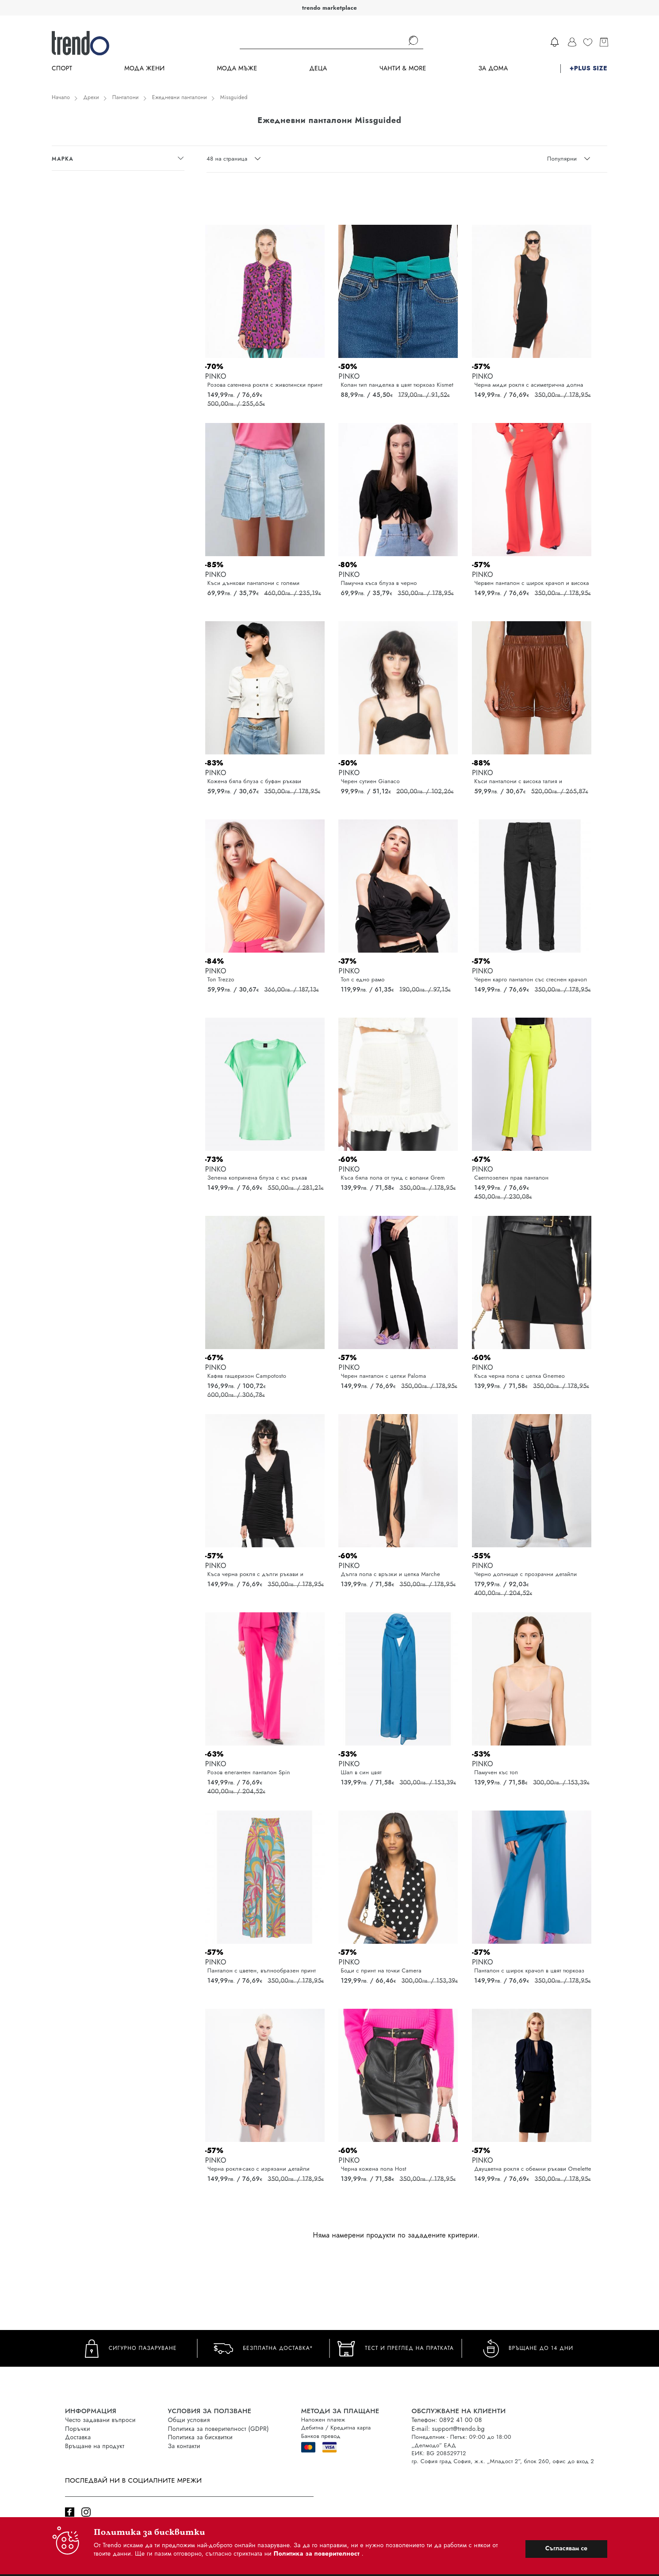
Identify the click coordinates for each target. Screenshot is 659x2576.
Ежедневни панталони (179, 97)
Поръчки (77, 2428)
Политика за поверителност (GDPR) (218, 2428)
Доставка (78, 2437)
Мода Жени (144, 68)
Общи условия (189, 2419)
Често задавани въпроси (100, 2419)
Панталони (125, 97)
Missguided (234, 97)
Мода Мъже (237, 68)
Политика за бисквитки (200, 2437)
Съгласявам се (566, 2548)
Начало (61, 97)
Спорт (62, 68)
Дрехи (91, 97)
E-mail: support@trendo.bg (448, 2428)
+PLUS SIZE (588, 68)
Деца (318, 68)
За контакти (184, 2445)
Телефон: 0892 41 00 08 (447, 2419)
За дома (493, 68)
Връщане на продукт (94, 2445)
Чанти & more (402, 68)
